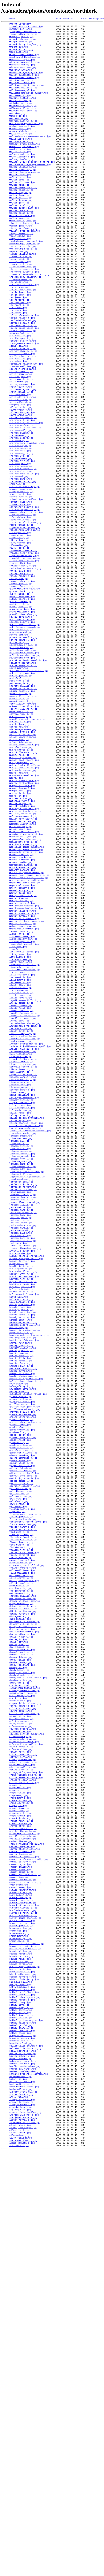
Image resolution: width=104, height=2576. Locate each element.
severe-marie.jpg (20, 589)
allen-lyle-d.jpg (20, 2546)
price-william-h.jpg (22, 730)
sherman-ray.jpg (19, 524)
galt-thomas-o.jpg (20, 1782)
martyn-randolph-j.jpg (23, 1070)
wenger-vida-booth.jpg (23, 153)
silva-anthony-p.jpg (22, 491)
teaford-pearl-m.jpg (22, 383)
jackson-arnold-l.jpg (22, 1484)
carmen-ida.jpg (18, 2248)
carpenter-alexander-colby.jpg (28, 2227)
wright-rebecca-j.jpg (22, 43)
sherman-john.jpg (20, 552)
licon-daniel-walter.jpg (24, 1153)
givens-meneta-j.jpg (22, 1742)
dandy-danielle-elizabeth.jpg (28, 2009)
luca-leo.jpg (17, 1135)
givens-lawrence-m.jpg (23, 1745)
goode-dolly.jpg (19, 1727)
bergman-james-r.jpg (22, 2441)
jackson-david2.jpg (21, 1472)
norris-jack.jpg (19, 865)
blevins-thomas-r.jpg (22, 2365)
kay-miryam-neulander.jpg (25, 1349)
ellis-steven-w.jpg (21, 1889)
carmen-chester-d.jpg (22, 2251)
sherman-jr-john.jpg (22, 549)
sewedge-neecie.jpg (21, 586)
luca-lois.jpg (18, 1132)
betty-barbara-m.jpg (22, 2380)
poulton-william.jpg (22, 739)
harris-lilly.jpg (20, 1625)
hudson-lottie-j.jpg (22, 1509)
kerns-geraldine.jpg (22, 1310)
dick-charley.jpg (20, 1938)
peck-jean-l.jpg (19, 813)
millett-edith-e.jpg (22, 963)
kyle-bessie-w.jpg (20, 1264)
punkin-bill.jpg (19, 721)
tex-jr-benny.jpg (20, 349)
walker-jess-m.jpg (20, 236)
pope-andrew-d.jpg (20, 754)
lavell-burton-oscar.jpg (24, 1214)
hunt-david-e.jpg (20, 1500)
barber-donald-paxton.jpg (25, 2481)
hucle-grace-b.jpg (20, 1518)
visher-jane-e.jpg (20, 267)
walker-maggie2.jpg (21, 224)
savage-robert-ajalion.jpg (26, 610)
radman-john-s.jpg (20, 696)
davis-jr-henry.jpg (21, 1960)
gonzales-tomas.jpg (21, 1736)
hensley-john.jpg (20, 1564)
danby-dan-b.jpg (19, 2015)
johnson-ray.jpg (19, 1365)
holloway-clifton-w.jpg (24, 1549)
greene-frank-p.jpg (21, 1699)
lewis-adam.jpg (18, 1184)
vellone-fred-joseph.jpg (24, 273)
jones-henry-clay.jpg (22, 1356)
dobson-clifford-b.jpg (23, 1926)
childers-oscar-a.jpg (22, 2132)
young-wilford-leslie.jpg (25, 33)
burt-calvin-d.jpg (20, 2270)
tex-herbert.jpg (19, 356)
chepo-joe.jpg (18, 2162)
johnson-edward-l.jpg (22, 1395)
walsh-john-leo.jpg (21, 187)
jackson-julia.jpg (20, 1457)
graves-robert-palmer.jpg (25, 1702)
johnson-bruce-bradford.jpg (26, 1402)
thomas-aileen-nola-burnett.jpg (29, 325)
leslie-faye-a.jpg (20, 1193)
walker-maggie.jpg (20, 227)
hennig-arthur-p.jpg (22, 1576)
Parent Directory (20, 24)
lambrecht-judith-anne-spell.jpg (30, 1251)
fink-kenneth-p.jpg (21, 1852)
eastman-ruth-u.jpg (21, 1908)
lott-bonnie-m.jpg (20, 1147)
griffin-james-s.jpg (22, 1681)
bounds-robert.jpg (20, 2340)
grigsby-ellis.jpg (20, 1675)
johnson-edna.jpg (20, 1398)
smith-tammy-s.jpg (20, 444)
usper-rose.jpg (18, 297)
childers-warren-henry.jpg (26, 2129)
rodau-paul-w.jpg (20, 635)
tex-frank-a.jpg (19, 362)
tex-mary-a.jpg (18, 340)
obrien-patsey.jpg (20, 856)
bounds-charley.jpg (21, 2349)
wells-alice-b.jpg (20, 162)
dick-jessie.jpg (19, 1935)
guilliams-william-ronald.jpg (28, 1668)
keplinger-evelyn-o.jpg (24, 1313)
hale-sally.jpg (18, 1656)
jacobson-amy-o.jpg (21, 1435)
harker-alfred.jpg (20, 1641)
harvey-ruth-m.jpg (20, 1607)
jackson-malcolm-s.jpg (23, 1451)
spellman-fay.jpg (20, 426)
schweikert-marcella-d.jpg (26, 595)
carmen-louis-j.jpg (21, 2242)
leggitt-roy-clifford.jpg (25, 1196)
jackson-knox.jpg (20, 1454)
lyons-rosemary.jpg (21, 1113)
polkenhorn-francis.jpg (24, 779)
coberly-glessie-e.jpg (23, 2110)
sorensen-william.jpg (22, 435)
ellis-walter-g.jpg (21, 1886)
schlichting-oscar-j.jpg (24, 607)
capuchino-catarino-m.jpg (25, 2254)
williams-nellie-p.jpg (23, 101)
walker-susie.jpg (20, 205)
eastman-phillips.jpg (22, 1911)
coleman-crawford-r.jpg (24, 2086)
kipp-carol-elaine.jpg (23, 1285)
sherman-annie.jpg (20, 570)
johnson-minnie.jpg (21, 1371)
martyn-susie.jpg (20, 1067)
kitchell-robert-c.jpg (23, 1276)
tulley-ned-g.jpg (20, 310)
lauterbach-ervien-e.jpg (24, 1224)
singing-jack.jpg (20, 481)
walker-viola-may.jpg (22, 199)
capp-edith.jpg (18, 2257)
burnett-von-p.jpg (20, 2273)
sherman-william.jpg (22, 500)
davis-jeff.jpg (18, 1966)
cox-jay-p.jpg (18, 2033)
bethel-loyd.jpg (19, 2402)
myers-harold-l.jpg (21, 895)
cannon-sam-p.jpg (20, 2260)
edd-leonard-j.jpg (20, 1902)
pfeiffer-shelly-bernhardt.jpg (28, 800)
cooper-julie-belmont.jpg (25, 2040)
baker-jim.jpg (18, 2490)
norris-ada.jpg (18, 868)
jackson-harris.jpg (21, 1469)
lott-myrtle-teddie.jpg (24, 1138)
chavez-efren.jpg (20, 2187)
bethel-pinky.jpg (20, 2398)
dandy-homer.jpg (19, 2000)
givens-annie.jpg (20, 1748)
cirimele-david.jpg (21, 2119)
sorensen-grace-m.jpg (22, 438)
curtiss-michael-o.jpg (23, 2018)
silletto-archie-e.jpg (23, 497)
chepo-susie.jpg (19, 2144)
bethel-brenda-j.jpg (22, 2432)
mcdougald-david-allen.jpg (26, 1018)
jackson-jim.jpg (19, 1460)
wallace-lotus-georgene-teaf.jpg (30, 193)
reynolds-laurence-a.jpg (24, 665)
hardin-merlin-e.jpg (22, 1644)
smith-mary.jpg (18, 454)
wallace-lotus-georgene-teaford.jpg (32, 190)
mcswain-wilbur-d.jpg (22, 984)
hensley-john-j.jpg (21, 1567)
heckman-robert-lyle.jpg (24, 1586)
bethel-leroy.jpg (20, 2411)
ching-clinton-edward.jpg (25, 2125)
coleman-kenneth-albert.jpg (26, 2076)
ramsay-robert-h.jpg (22, 687)
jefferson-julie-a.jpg (23, 1417)
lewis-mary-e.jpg (20, 1171)
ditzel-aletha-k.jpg (22, 1932)
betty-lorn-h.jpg (20, 2377)
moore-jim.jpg (18, 951)
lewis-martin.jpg (20, 1175)
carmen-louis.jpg (20, 2239)
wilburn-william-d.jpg (23, 125)
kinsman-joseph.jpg (21, 1300)
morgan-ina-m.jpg (20, 944)
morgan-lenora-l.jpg (22, 941)
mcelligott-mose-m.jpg (23, 1009)
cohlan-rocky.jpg (20, 2098)
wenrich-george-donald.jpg (26, 144)
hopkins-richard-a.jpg (23, 1533)
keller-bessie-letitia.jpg (26, 1346)
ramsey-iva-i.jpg (20, 681)
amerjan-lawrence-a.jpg (24, 2533)
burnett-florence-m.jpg (24, 2282)
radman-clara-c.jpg (21, 699)
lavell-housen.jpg (20, 1202)
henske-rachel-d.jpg (22, 1573)
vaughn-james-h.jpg (21, 276)
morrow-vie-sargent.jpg (24, 932)
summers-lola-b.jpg (21, 395)
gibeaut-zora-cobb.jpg (23, 1767)
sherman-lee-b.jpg (20, 546)
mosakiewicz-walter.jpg (24, 926)
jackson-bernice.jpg (22, 1481)
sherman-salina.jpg (21, 515)
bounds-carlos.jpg (20, 2352)
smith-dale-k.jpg (20, 469)
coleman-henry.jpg (20, 2079)
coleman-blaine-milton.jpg (26, 2089)
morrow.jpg (16, 929)
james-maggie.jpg (20, 1426)
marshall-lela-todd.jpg (24, 1098)
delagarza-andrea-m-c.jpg (25, 1948)
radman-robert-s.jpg (22, 693)
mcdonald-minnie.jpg (22, 1027)
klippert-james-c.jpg (22, 1273)
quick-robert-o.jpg (21, 705)
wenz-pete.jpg (18, 135)
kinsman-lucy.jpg (20, 1297)
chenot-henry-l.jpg (21, 2181)
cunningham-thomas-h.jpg (24, 2021)
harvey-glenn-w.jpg (21, 1610)
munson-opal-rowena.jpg (24, 908)
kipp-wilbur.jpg (19, 1282)
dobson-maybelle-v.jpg (23, 1923)
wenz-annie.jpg (18, 138)
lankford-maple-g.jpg (22, 1236)
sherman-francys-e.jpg (23, 558)
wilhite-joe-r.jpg (20, 119)
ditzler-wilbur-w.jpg (22, 1929)
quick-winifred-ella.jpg (24, 702)
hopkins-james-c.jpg (22, 1540)
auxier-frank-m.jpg (21, 2509)
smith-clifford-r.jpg (22, 472)
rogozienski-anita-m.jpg (24, 632)
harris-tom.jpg (18, 1619)
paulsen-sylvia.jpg (21, 816)
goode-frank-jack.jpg (22, 1721)
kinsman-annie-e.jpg (22, 1303)
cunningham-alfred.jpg (23, 2027)
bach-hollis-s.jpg (20, 2503)
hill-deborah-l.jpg (21, 1555)
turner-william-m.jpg (22, 300)
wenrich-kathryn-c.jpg (23, 141)
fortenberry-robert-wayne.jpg (28, 1822)
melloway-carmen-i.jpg (23, 975)
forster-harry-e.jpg (22, 1828)
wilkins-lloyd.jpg (20, 116)
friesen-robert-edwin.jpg (25, 1813)
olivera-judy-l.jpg (21, 852)
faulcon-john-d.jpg (21, 1856)
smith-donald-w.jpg (21, 466)
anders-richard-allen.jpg (25, 2530)
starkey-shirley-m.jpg (23, 417)
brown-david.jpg (19, 2325)
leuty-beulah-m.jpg (21, 1187)
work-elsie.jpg (18, 58)
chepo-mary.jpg (18, 2150)
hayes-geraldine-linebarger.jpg (29, 1598)
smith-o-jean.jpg (20, 448)
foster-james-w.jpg (21, 1816)
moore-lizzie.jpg (20, 948)
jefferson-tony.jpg (21, 1414)
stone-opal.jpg (18, 411)
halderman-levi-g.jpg (22, 1662)
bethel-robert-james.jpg (24, 2392)
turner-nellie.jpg (20, 303)
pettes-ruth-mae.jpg (22, 803)
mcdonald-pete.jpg (20, 1024)
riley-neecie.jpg (20, 647)
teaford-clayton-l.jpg (23, 386)
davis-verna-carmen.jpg (24, 1954)
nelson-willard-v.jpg (22, 877)
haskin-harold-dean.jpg (24, 1604)
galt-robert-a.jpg (20, 1791)
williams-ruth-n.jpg (22, 95)
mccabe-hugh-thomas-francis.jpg (29, 1046)
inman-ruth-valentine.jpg (25, 1494)
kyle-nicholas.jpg (20, 1260)
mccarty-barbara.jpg (22, 1040)
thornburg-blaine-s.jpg (24, 322)
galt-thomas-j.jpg (20, 1785)
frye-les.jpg (17, 1810)
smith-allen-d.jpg (20, 478)
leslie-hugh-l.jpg (20, 1190)
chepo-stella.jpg (20, 2147)
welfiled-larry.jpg (21, 165)
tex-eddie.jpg (18, 365)
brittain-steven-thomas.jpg (26, 2328)
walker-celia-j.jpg (21, 251)
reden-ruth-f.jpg (20, 671)
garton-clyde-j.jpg (21, 1776)
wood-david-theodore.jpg (24, 64)
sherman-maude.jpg (20, 533)
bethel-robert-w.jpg (22, 2389)
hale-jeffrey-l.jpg (21, 1659)
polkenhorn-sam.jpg (21, 773)
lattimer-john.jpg (20, 1230)
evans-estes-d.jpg (20, 1871)
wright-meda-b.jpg (20, 46)
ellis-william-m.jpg (22, 1880)
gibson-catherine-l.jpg (24, 1764)
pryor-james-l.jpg (20, 724)
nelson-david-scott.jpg (24, 889)
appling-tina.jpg (20, 2527)
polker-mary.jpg (19, 767)
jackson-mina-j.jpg (21, 1448)
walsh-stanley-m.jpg (22, 181)
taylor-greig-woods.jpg (24, 389)
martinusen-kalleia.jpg (24, 1083)
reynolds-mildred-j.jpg (24, 662)
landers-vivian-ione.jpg (24, 1242)
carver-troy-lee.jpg (22, 2211)
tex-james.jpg (18, 352)
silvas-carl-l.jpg (20, 484)
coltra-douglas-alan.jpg (24, 2052)
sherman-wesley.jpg (21, 506)
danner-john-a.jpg (20, 1984)
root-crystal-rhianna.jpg (25, 622)
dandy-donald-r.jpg (21, 2006)
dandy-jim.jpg (18, 1997)
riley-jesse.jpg (19, 653)
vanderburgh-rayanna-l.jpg (26, 285)
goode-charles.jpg (20, 1730)
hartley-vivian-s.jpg (22, 1613)
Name (12, 19)
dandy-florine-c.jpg (22, 2003)
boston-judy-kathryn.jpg (24, 2356)
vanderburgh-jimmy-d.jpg (24, 288)
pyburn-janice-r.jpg (22, 711)
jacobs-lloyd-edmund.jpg (24, 1438)
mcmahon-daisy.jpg (20, 987)
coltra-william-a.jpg (22, 2046)
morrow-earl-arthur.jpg (24, 935)
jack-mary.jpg (18, 1487)
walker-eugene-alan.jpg (24, 245)
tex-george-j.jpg (20, 359)
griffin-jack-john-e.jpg (24, 1684)
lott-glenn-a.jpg (20, 1144)
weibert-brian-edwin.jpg (24, 168)
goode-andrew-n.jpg (21, 1733)
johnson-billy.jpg (20, 1405)
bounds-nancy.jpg (20, 2346)
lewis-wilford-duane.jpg (24, 1159)
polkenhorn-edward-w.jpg (24, 782)
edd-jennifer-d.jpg (21, 1905)
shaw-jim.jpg (17, 576)
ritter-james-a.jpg (21, 644)
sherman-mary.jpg (20, 537)
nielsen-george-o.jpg (22, 871)
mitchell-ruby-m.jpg (22, 957)
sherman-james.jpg (20, 555)
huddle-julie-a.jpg (21, 1515)
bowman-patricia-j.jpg (23, 2331)
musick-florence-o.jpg (23, 898)
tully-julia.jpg (19, 306)
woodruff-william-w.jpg (24, 61)
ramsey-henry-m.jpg (21, 684)
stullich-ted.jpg (20, 398)
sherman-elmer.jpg (20, 561)
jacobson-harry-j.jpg (22, 1432)
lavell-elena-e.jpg (21, 1208)
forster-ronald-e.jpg (22, 1825)
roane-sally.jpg (19, 641)
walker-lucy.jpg (19, 230)
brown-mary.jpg (18, 2319)
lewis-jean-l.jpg (20, 1178)
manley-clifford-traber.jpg (26, 1101)
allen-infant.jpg (20, 2555)
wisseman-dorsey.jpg (22, 73)
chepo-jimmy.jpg (19, 2165)
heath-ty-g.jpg (18, 1589)
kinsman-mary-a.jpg (21, 1294)
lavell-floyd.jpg (20, 1205)
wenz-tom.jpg (17, 132)
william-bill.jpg (20, 110)
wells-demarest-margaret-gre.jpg (30, 159)
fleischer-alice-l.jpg (23, 1843)
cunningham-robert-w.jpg (24, 2024)
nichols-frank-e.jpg (22, 874)
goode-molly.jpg (19, 1714)
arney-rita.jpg (18, 2512)
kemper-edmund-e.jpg (22, 1319)
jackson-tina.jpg (20, 1444)
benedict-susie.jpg (21, 2444)
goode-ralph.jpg (19, 1708)
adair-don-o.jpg (19, 2570)
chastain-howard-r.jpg (23, 2190)
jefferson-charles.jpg (23, 1423)
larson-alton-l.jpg (21, 1233)
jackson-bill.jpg (20, 1478)
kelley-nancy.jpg (20, 1331)
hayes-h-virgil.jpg (21, 1595)
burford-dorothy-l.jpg (23, 2291)
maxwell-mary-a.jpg (21, 1064)
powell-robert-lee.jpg (23, 733)
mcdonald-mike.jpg (20, 1030)
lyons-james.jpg (19, 1116)
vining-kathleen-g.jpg (23, 270)
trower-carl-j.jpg (20, 313)
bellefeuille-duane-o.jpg (25, 2454)
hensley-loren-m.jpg (22, 1561)
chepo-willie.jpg (20, 2141)
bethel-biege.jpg (20, 2435)
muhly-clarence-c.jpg (22, 920)
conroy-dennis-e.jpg (22, 2043)
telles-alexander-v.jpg (24, 374)
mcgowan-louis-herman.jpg (25, 1003)
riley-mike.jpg (18, 650)
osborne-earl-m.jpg (21, 849)
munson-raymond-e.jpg (22, 905)
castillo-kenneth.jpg (22, 2202)
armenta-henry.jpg (20, 2524)
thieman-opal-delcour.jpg (25, 328)
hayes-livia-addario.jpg (24, 1592)
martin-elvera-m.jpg (22, 1095)
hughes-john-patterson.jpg (26, 1506)
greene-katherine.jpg (22, 1696)
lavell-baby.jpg (19, 1221)
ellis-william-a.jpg (22, 1883)
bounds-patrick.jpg (21, 2343)
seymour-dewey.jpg (20, 583)
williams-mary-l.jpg (22, 104)
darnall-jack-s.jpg (21, 1981)
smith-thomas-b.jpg (21, 441)
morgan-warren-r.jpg (22, 938)
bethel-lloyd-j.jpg (21, 2405)
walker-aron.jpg (19, 257)
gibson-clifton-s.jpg (22, 1760)
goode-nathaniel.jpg (22, 1711)
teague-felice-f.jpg (22, 377)
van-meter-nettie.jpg (22, 291)
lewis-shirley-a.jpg (22, 1165)
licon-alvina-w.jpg (21, 1156)
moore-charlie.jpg (20, 954)
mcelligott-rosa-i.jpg (23, 1006)
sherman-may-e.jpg (20, 530)
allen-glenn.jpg (19, 2558)
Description (96, 19)
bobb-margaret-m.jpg (22, 2362)
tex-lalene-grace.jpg (22, 343)
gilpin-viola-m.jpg (21, 1751)
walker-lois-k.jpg (20, 233)
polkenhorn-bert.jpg (22, 785)
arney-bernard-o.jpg (22, 2521)
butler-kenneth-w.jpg (22, 2264)
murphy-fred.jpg (19, 902)
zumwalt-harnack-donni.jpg (26, 27)
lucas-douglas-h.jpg (22, 1125)
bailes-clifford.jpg (22, 2494)
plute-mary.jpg (18, 797)
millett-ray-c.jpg (20, 960)
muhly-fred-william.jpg (24, 917)
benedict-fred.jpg (20, 2448)
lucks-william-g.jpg (22, 1119)
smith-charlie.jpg (20, 475)
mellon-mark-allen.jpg (23, 978)
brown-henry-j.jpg (20, 2322)
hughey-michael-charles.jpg (26, 1503)
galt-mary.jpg (18, 1794)
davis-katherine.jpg (22, 1957)
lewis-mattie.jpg (20, 1168)
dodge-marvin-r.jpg (21, 1920)
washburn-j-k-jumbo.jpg (24, 171)
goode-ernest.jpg (20, 1724)
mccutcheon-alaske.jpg (23, 1033)
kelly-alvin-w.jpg (20, 1328)
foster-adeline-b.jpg (22, 1819)
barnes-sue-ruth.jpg (22, 2472)
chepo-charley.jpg (20, 2171)
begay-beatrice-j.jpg (22, 2457)
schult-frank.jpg (20, 601)
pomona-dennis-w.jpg (22, 764)
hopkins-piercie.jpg (22, 1537)
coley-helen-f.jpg (20, 2064)
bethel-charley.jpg (21, 2429)
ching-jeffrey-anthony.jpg (26, 2122)
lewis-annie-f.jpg (20, 1181)
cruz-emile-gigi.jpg (22, 2030)
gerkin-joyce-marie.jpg (24, 1770)
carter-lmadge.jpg (20, 2221)
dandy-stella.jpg (20, 1987)
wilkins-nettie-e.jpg (22, 113)
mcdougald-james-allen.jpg (26, 1015)
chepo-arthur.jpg (20, 2175)
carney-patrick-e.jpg (22, 2230)
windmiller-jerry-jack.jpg (26, 83)
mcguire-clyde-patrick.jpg (26, 997)
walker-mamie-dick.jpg (23, 221)
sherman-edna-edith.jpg (24, 564)
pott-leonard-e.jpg (21, 751)
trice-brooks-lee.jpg (22, 316)
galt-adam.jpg (18, 1803)
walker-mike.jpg (19, 217)
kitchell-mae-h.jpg (21, 1279)
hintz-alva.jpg (18, 1552)
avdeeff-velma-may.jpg (23, 2506)
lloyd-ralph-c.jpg (20, 1150)
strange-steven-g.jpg (22, 405)
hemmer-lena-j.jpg (20, 1579)
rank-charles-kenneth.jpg (25, 678)
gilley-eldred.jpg (20, 1757)
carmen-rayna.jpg (20, 2233)
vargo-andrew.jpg (20, 282)
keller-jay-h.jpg (20, 1340)
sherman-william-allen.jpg (26, 503)
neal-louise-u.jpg (20, 892)
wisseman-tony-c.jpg (22, 67)
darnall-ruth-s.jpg (21, 1978)
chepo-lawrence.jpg (21, 2159)
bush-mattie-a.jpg (20, 2267)
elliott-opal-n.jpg (21, 1895)
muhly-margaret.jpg (21, 911)
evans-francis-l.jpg (22, 1868)
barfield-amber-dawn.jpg (24, 2475)
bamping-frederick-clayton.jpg (28, 2484)
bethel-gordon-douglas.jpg (26, 2420)
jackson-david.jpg (20, 1475)
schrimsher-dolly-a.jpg (24, 604)
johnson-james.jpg (20, 1389)
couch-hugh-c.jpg (20, 2037)
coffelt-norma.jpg (20, 2104)
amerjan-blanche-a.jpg (23, 2537)
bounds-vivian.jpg (20, 2337)
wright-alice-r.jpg (21, 55)
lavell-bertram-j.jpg (22, 1217)
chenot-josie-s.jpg (21, 2178)
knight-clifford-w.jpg (23, 1267)
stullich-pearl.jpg (21, 402)
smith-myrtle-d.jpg (21, 451)
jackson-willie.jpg (21, 1441)
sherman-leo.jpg (19, 543)
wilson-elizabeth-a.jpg (24, 86)
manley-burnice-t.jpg (22, 1104)
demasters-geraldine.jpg (24, 1941)
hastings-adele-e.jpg (22, 1601)
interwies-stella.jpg (22, 1490)
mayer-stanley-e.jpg (22, 1061)
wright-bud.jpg (18, 52)
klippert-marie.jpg (21, 1270)
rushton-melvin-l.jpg (22, 613)
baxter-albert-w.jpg (22, 2463)
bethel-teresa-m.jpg (22, 2383)
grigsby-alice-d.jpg (22, 1678)
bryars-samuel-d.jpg (22, 2300)
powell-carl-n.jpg (20, 736)
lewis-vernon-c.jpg (21, 1162)
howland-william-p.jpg (23, 1521)
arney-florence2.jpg (22, 2515)
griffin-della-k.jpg (22, 1690)
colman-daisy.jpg (20, 2055)
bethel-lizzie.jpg (20, 2408)
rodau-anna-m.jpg (20, 638)
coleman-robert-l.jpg (22, 2070)
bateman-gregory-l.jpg (23, 2469)
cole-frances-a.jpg (21, 2092)
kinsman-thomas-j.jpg (22, 1291)
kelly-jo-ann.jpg (20, 1322)
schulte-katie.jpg (20, 598)
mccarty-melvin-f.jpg (22, 1037)
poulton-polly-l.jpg (22, 742)
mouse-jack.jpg (18, 923)
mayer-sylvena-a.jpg (22, 1058)
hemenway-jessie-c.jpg (23, 1583)
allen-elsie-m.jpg (20, 2561)
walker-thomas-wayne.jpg (24, 202)
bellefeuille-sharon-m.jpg (26, 2451)
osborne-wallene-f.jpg (23, 846)
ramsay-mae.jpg (18, 690)
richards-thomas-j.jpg (23, 656)
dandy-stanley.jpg (20, 1990)
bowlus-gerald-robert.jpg (25, 2334)
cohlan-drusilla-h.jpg (23, 2101)
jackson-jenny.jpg (20, 1463)
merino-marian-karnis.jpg (25, 969)
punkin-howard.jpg (20, 717)
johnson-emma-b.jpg (21, 1392)
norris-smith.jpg (20, 862)
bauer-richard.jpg (20, 2466)
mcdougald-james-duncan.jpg (26, 1012)
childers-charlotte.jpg (24, 2135)
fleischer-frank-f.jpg (23, 1840)
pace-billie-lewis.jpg (23, 831)
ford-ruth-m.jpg (19, 1834)
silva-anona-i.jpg (20, 494)
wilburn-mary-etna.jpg (23, 129)
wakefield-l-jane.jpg (22, 260)
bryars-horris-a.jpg (22, 2303)
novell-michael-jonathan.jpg (27, 859)
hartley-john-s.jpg (21, 1616)
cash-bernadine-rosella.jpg (26, 2208)
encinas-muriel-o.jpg (22, 1877)
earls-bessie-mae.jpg (22, 1914)
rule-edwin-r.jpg (20, 616)
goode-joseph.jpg (20, 1717)
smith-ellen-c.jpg (20, 460)
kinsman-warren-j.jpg (22, 1288)
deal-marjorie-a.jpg (22, 1951)
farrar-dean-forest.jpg (24, 1859)
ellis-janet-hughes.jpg (24, 1892)
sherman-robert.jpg (21, 521)
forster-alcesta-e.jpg (23, 1831)
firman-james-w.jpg (21, 1846)
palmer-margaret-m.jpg (23, 822)
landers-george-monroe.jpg (26, 1248)
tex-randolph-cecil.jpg (24, 337)
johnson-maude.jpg (20, 1377)
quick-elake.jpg (19, 708)
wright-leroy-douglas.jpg (25, 49)
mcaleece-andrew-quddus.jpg (26, 1052)
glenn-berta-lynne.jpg (23, 1739)
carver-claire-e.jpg (22, 2217)
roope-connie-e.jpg (21, 625)
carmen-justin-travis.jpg (25, 2245)
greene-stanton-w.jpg (22, 1693)
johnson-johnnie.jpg (22, 1383)
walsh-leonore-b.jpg (22, 184)
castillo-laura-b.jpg (22, 2199)
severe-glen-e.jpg (20, 592)
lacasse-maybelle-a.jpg (24, 1254)
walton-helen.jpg (20, 178)
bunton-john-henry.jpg (23, 2294)
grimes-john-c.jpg (20, 1671)
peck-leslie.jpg (19, 810)
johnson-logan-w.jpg (22, 1380)
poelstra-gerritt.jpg (22, 791)
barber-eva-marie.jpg (22, 2478)
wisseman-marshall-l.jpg (24, 70)
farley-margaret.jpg (22, 1862)
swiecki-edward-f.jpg (22, 392)
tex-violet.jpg (18, 334)
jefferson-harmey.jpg (22, 1420)
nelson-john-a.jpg (20, 886)
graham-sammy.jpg (20, 1705)
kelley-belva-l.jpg (21, 1334)
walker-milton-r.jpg (22, 214)
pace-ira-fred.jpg (20, 828)
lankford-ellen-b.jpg (22, 1239)
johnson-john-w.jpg (21, 1386)
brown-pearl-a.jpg (20, 2310)
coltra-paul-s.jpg (20, 2049)
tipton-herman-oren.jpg (24, 319)
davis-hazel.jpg (19, 1972)
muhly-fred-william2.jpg (24, 914)
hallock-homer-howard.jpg (25, 1653)
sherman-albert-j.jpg (22, 573)
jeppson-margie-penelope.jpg (27, 1408)
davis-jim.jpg (18, 1963)
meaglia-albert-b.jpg (22, 981)
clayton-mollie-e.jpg (22, 2116)
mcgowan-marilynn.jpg (22, 1000)
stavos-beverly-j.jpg (22, 414)
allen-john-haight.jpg (23, 2549)
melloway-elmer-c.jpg (22, 972)
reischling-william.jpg (24, 668)
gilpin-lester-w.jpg (22, 1754)
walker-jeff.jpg (19, 239)
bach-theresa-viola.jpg (24, 2500)
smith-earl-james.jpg (22, 463)
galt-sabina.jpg (19, 1788)
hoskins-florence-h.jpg (24, 1527)
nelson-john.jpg (19, 883)
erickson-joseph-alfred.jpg (26, 1874)
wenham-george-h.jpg (22, 147)
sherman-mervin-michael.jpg (26, 527)
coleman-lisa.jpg (20, 2073)
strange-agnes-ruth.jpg (24, 408)
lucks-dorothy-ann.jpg (23, 1122)
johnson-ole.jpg (19, 1368)
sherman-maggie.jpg (21, 540)
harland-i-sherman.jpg (23, 1638)
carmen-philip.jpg (20, 2236)
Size (84, 19)
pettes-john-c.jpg (20, 806)
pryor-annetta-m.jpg (22, 727)
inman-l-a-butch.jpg (22, 1497)
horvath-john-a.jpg (21, 1530)
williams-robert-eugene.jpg (26, 98)
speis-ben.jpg (18, 429)
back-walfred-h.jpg (21, 2497)
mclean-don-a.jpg (20, 990)
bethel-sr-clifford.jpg (24, 2386)
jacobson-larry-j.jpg (22, 1429)
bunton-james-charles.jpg (25, 2297)
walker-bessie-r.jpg (22, 254)
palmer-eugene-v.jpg (22, 825)
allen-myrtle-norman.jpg (24, 2543)
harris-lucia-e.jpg (21, 1622)
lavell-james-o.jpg (21, 1199)
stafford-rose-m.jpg (22, 420)
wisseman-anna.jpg (20, 79)
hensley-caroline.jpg (22, 1570)
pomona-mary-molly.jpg (23, 760)
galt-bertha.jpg (19, 1800)
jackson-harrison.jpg (22, 1466)
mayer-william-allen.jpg (24, 1055)
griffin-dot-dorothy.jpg (24, 1687)
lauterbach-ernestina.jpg (25, 1227)
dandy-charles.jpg (20, 2012)
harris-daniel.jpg (20, 1629)
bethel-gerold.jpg (20, 2426)
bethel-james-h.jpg (21, 2414)
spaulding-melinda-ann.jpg (26, 432)
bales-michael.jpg (20, 2487)
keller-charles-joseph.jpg (26, 1343)
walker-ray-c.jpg (20, 208)
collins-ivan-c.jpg (21, 2058)
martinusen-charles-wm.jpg (26, 1086)
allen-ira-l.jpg (19, 2552)
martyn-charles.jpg (21, 1076)
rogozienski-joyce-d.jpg (24, 629)
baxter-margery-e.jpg (22, 2460)
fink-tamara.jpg (19, 1849)
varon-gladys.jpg (20, 279)
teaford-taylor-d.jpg (22, 380)
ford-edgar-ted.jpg (21, 1837)
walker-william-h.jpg (22, 196)
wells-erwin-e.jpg (20, 156)
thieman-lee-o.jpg (20, 331)
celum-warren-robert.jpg (24, 2196)
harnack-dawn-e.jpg (21, 1635)
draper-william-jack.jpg (24, 1917)
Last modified (64, 19)
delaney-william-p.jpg (23, 1944)
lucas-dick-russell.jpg (24, 1129)
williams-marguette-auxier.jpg (28, 107)
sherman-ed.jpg (18, 567)
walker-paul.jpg (19, 211)
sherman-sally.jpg (20, 512)
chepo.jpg (15, 2138)
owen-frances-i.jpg (21, 837)
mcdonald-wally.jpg (21, 1021)
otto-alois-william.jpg (24, 843)
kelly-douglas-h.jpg (22, 1325)
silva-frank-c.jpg (20, 487)
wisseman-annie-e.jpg (22, 76)
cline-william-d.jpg (22, 2113)
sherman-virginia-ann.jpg (25, 509)
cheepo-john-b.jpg (20, 2184)
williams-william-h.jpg (24, 89)
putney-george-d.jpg (22, 714)
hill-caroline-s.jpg (22, 1558)
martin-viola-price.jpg (24, 1092)
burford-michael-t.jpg (23, 2285)
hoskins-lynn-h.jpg (21, 1524)
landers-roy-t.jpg (20, 1245)
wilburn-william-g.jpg (23, 122)
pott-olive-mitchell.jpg (24, 745)
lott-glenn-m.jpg (20, 1141)
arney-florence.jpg (21, 2518)
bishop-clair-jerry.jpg (24, 2371)
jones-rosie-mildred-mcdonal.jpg (30, 1352)
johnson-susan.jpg (20, 1359)
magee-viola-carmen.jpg (24, 1110)
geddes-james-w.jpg (21, 1773)
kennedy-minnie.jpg (21, 1316)
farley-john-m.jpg (20, 1865)
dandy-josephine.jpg (22, 1994)
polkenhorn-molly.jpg (22, 776)
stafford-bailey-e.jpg (23, 423)
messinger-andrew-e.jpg (24, 966)
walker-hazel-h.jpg (21, 242)
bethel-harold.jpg (20, 2417)
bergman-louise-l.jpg (22, 2438)
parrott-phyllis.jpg (22, 819)
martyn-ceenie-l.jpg (22, 1079)
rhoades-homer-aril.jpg (24, 659)
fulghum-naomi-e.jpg (22, 1806)
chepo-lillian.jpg (20, 2156)
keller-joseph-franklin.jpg (26, 1337)
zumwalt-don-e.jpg (20, 30)
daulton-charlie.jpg (22, 1975)
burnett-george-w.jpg (22, 2279)
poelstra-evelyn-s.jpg (23, 794)
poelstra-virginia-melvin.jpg (28, 788)
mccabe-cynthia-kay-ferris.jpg (28, 1049)
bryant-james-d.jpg (21, 2306)
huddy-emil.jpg (18, 1512)
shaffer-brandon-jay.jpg (24, 579)
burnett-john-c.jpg (21, 2276)
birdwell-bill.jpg (20, 2374)
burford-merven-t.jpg (22, 2288)
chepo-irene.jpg (19, 2168)
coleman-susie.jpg (20, 2067)
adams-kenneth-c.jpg (22, 2567)
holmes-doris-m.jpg (21, 1546)
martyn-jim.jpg (18, 1073)
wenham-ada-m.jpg (20, 150)
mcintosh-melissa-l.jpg (24, 994)
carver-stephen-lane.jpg (24, 2214)
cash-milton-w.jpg (20, 2205)
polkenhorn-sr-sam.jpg (23, 770)
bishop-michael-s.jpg (22, 2368)
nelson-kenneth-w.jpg (22, 880)
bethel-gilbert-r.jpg (22, 2423)
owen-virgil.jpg (19, 834)
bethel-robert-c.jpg (22, 2395)
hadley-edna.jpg (19, 1665)
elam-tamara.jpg (19, 1898)
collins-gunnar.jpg (21, 2061)
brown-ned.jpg (18, 2313)
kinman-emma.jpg (19, 1306)
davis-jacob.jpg (19, 1969)
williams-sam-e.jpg (21, 92)
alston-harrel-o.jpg (22, 2540)
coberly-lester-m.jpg (22, 2107)
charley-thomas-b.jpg (22, 2193)
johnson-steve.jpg (20, 1362)
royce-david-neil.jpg (22, 619)
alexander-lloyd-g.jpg (23, 2564)
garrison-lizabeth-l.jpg (24, 1779)
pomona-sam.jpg (18, 757)
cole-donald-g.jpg (20, 2095)
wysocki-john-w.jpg (21, 40)
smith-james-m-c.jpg (22, 457)
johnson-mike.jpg (20, 1374)
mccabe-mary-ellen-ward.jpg (26, 1043)
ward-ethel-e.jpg (20, 175)
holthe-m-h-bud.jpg (21, 1543)
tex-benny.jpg (18, 368)
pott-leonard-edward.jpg (24, 748)
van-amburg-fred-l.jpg (23, 294)
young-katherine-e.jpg (23, 37)
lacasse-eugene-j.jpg (22, 1257)
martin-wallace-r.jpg (22, 1089)
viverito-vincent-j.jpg (24, 264)
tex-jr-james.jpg (20, 346)
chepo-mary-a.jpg (20, 2153)
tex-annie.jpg (18, 371)
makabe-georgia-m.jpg (22, 1107)
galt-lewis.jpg (18, 1797)
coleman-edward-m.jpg (22, 2083)
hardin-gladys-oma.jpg (23, 1647)
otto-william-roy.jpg (22, 840)
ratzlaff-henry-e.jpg (22, 675)
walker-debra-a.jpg (21, 248)
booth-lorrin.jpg (20, 2359)
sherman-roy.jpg (19, 518)
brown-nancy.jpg (19, 2316)
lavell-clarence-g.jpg (23, 1211)
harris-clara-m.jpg (21, 1632)
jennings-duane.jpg (21, 1411)
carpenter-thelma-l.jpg (24, 2224)
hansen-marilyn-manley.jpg (26, 1650)
